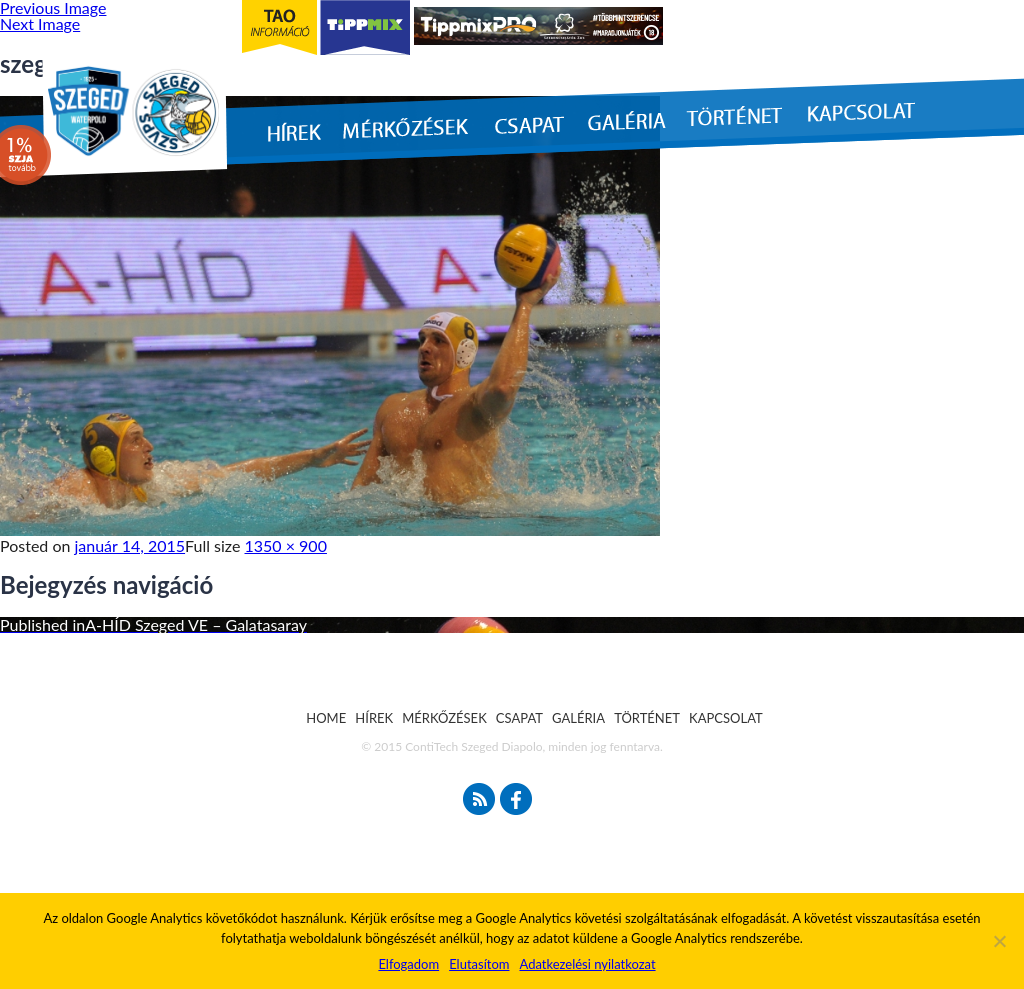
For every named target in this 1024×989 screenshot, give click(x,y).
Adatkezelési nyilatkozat (587, 964)
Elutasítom (479, 964)
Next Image (40, 23)
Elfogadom (408, 964)
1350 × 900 (286, 545)
